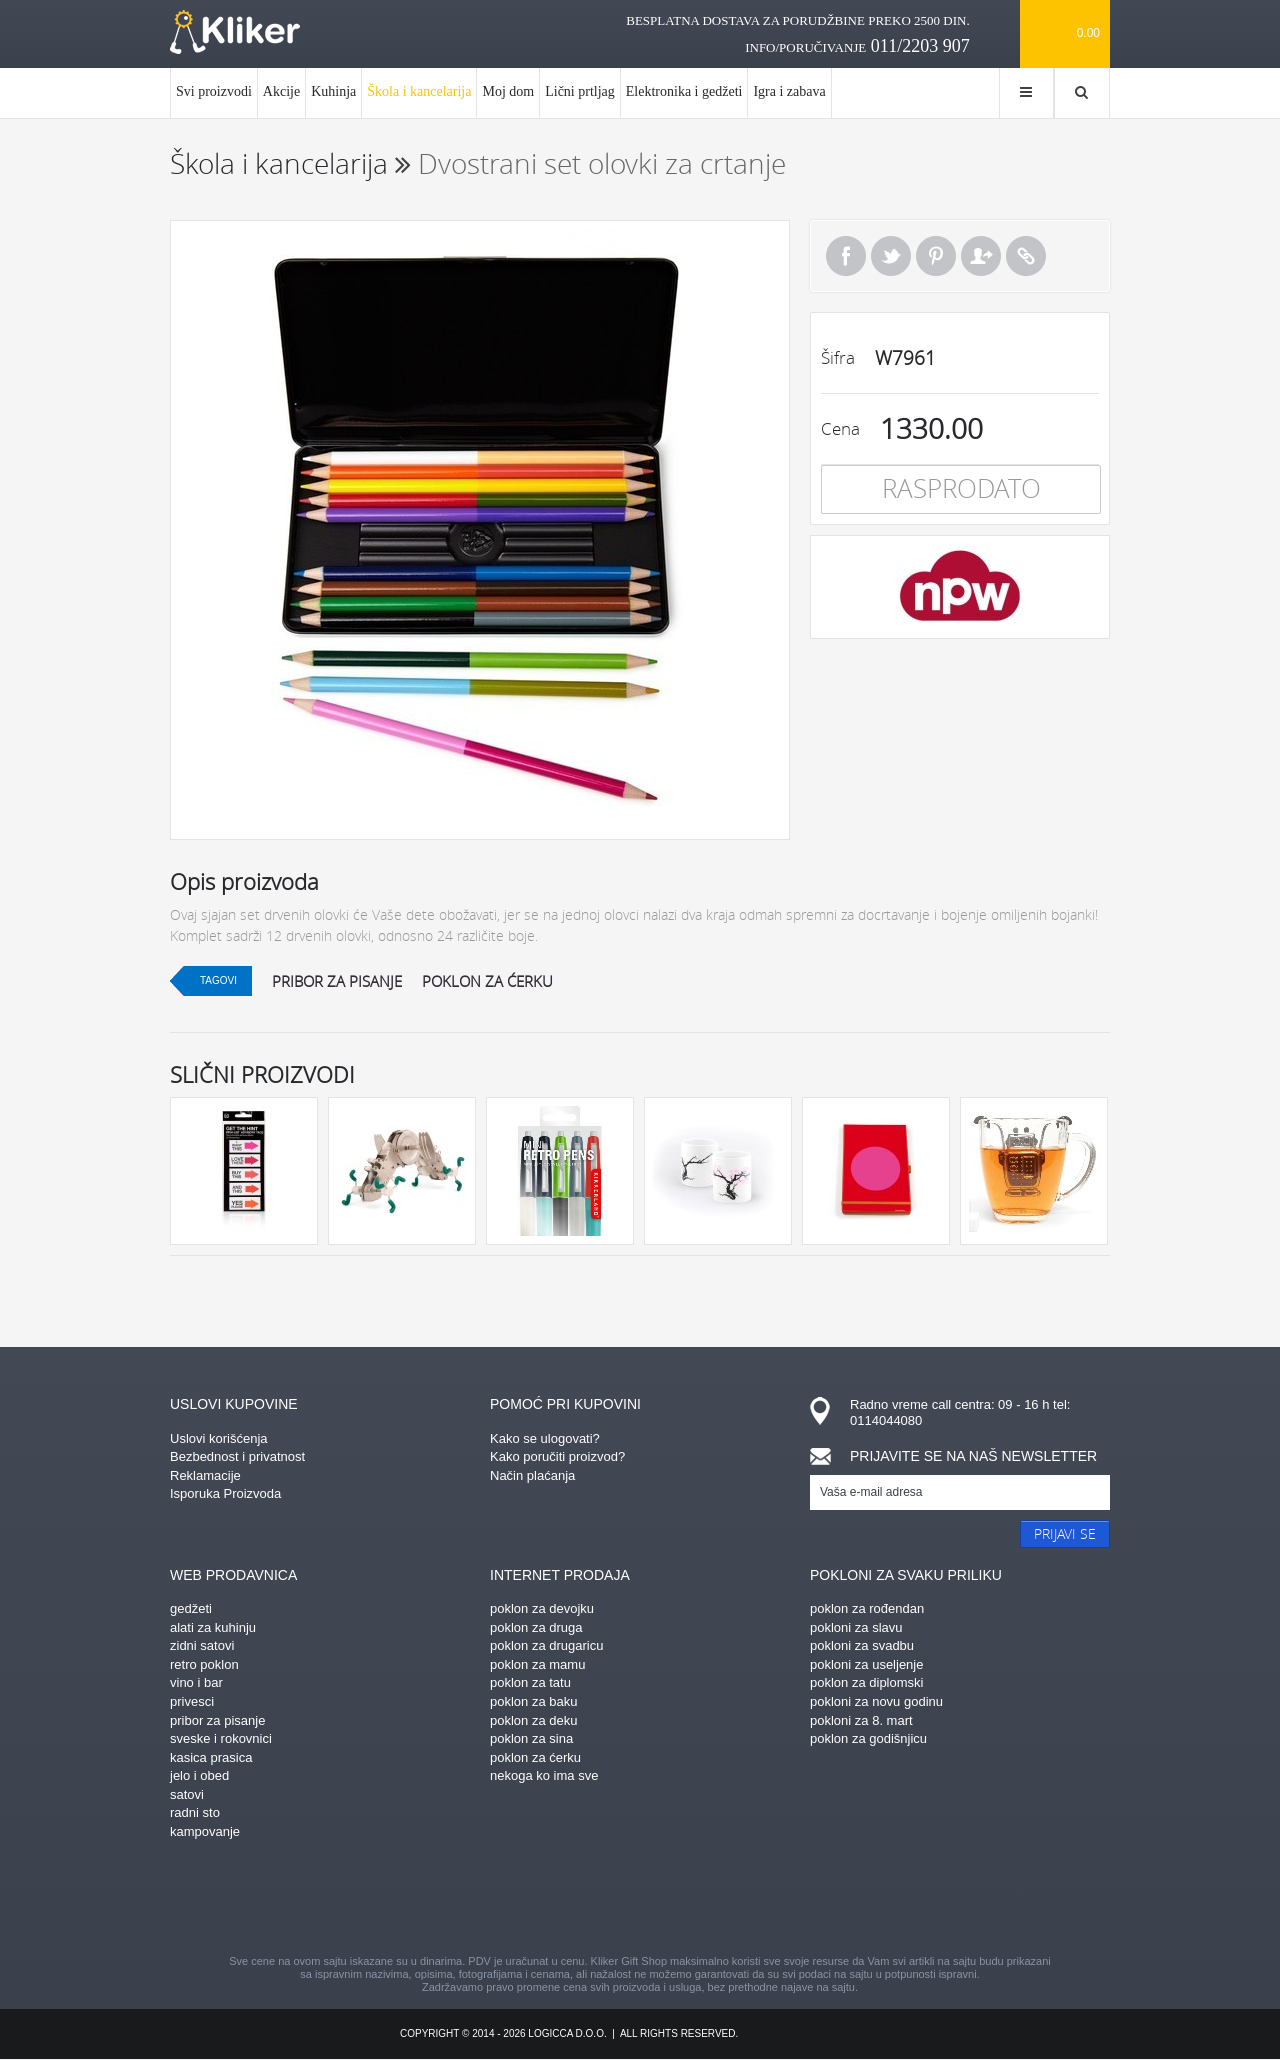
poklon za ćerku (487, 981)
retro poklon (204, 1664)
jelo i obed (199, 1775)
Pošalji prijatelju (981, 256)
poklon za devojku (542, 1608)
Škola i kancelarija (419, 101)
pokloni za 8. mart (861, 1720)
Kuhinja (333, 91)
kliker (235, 32)
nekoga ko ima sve (544, 1775)
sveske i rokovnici (221, 1738)
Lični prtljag (580, 91)
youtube (815, 1900)
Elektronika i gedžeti (684, 91)
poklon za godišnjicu (868, 1738)
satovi (187, 1794)
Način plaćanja (532, 1475)
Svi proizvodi (214, 91)
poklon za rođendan (867, 1608)
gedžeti (191, 1608)
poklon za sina (531, 1738)
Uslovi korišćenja (219, 1438)
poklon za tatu (530, 1682)
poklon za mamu (537, 1664)
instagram (605, 1900)
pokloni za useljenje (866, 1664)
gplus (675, 1900)
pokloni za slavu (856, 1627)
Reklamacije (205, 1475)
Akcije (281, 91)
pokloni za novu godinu (876, 1701)
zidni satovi (202, 1645)
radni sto (195, 1812)
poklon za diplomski (866, 1682)
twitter (745, 1900)
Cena (840, 428)
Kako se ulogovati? (545, 1438)
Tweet (891, 256)
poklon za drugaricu (546, 1645)
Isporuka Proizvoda (225, 1493)
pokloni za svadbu (862, 1645)
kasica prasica (211, 1757)
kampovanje (205, 1831)
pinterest (535, 1900)
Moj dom (508, 91)
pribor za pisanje (337, 981)
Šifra (838, 357)
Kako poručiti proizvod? (557, 1456)
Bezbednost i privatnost (237, 1456)
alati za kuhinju (213, 1627)
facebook (465, 1900)
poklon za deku (533, 1720)
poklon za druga (536, 1627)
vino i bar (196, 1682)
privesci (192, 1701)
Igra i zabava (789, 91)
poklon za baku (533, 1701)
